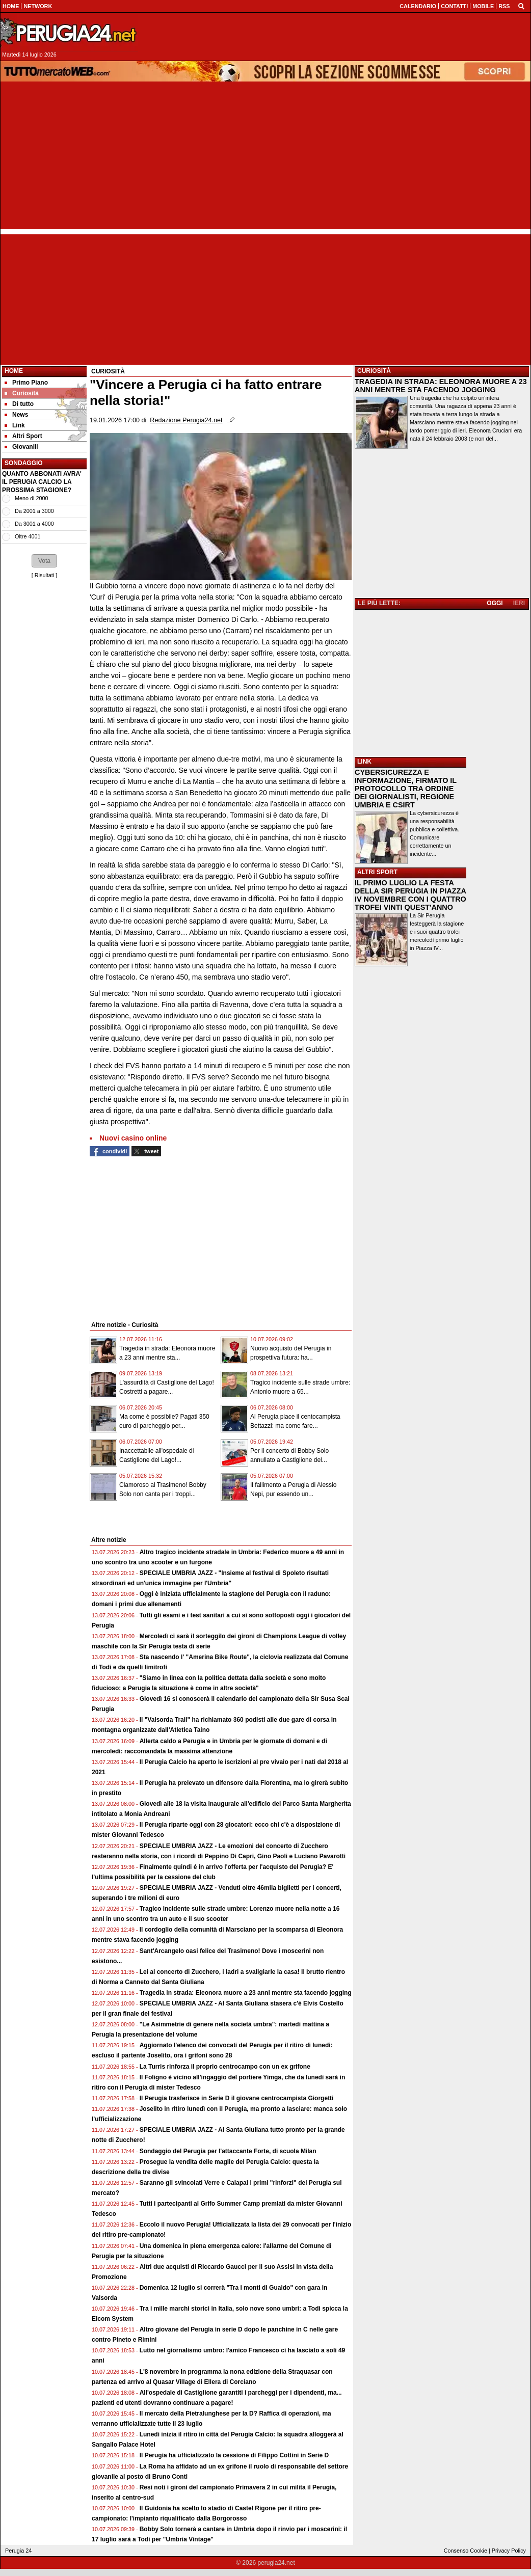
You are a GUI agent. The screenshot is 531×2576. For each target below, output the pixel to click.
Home (14, 370)
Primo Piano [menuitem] (26, 382)
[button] (44, 560)
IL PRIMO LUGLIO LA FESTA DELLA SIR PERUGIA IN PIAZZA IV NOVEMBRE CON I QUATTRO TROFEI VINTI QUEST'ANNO (410, 895)
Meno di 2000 (31, 498)
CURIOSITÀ (374, 370)
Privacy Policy (509, 2550)
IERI (519, 603)
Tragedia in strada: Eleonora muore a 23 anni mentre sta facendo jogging (246, 1992)
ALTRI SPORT (377, 872)
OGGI (494, 603)
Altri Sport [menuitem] (23, 436)
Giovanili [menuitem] (21, 446)
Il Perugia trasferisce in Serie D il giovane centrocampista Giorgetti (237, 2098)
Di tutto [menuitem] (19, 404)
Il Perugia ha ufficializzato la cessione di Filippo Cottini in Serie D (234, 2455)
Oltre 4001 (27, 536)
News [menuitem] (16, 414)
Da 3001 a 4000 (34, 524)
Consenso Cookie (465, 2550)
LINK (364, 761)
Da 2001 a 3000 (34, 511)
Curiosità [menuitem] (22, 393)
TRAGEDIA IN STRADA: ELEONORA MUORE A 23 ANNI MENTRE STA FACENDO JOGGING (441, 385)
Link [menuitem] (15, 425)
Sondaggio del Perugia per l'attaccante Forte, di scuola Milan (228, 2151)
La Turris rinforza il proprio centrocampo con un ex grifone (225, 2066)
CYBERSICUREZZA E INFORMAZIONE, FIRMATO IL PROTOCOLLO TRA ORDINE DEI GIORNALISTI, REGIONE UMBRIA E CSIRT (406, 788)
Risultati (44, 575)
